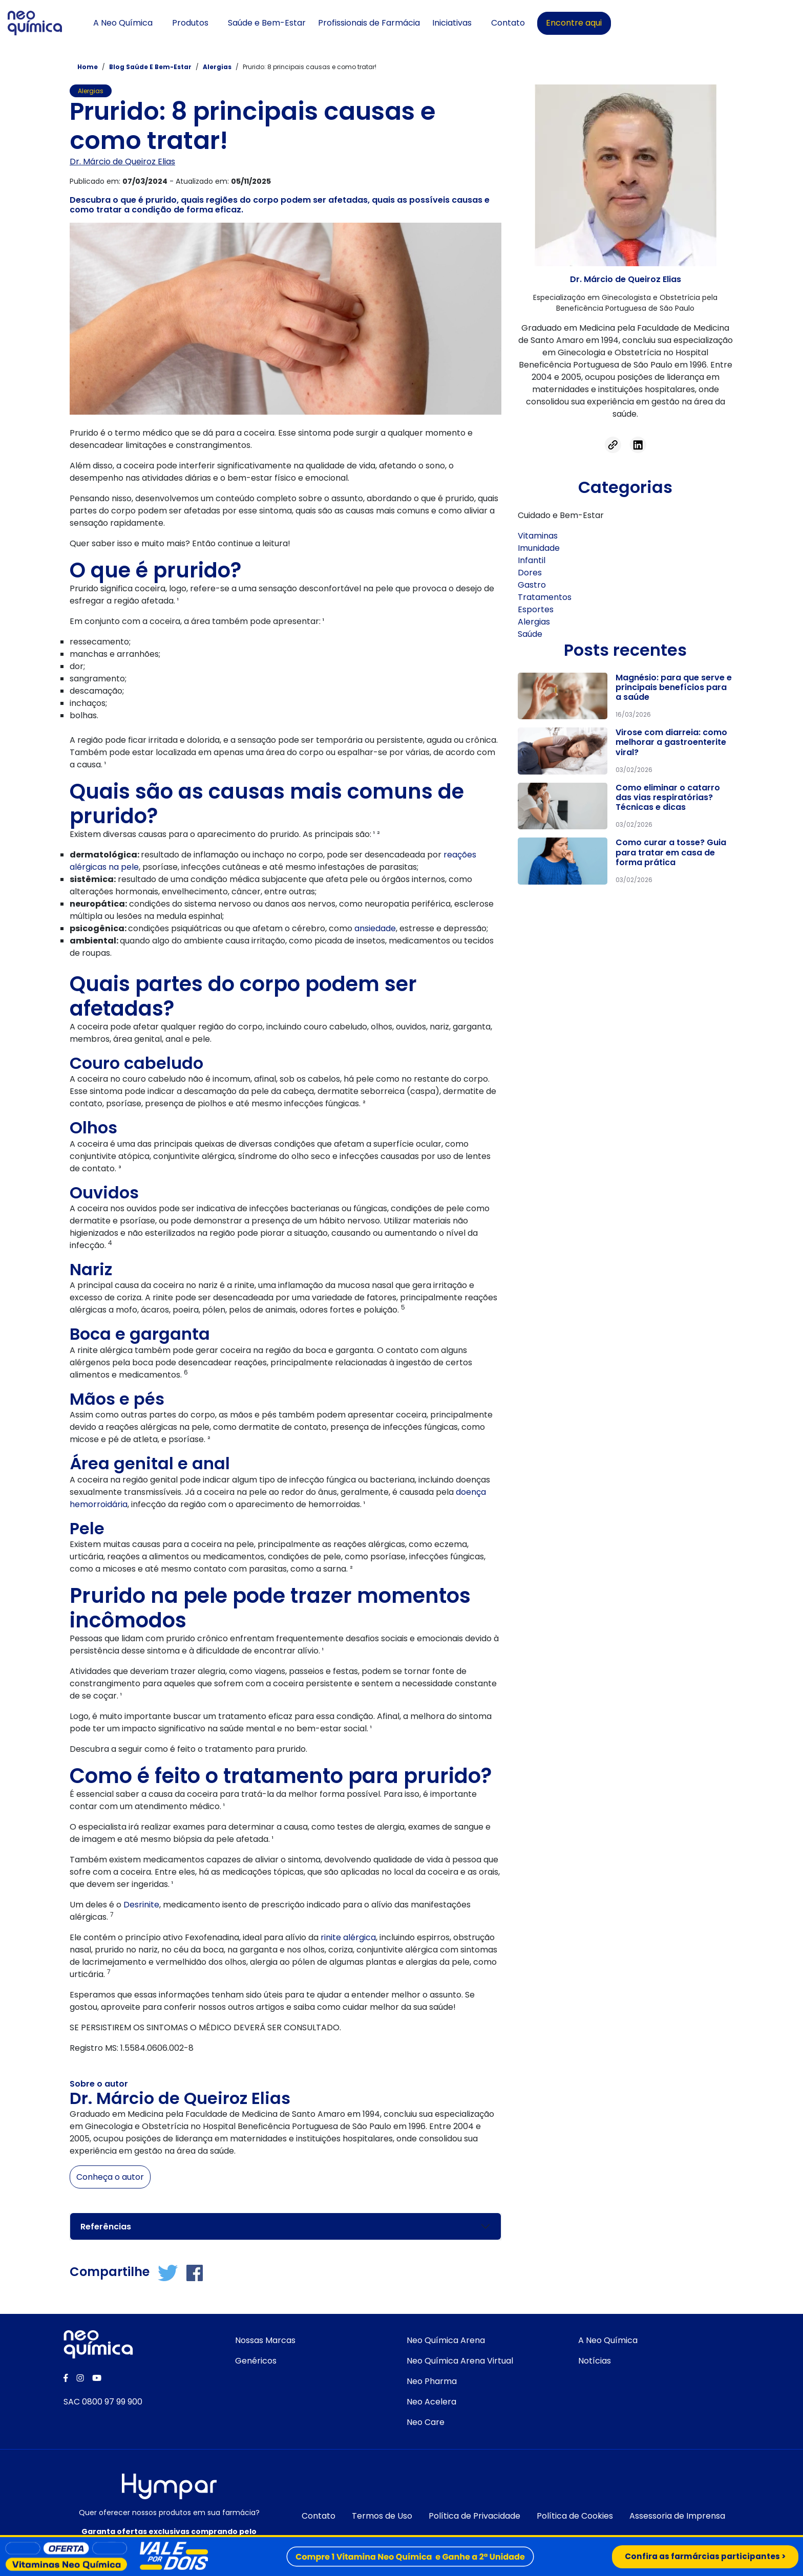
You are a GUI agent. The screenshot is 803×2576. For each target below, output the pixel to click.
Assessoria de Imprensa (677, 2516)
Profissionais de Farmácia (491, 23)
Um (78, 1904)
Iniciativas (574, 23)
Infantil (531, 560)
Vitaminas (538, 536)
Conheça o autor (110, 2176)
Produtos (312, 23)
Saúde (530, 634)
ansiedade (375, 928)
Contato (630, 23)
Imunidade (539, 548)
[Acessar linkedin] (637, 444)
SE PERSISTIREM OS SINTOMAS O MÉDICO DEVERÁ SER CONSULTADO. (205, 2027)
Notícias (594, 2361)
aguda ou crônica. (462, 739)
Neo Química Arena (446, 2340)
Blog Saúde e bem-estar (151, 66)
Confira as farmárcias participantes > (702, 2556)
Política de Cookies (575, 2516)
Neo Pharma (432, 2381)
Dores (530, 572)
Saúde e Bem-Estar (389, 23)
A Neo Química (245, 23)
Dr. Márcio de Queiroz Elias (122, 161)
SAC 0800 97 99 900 (103, 2402)
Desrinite (141, 1904)
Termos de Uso (382, 2516)
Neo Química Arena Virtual (460, 2361)
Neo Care (426, 2422)
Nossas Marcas (265, 2340)
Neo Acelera (431, 2402)
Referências (105, 2226)
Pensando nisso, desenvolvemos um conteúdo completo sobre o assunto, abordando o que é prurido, (274, 498)
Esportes (536, 609)
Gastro (532, 585)
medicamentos (420, 940)
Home (87, 66)
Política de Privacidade (474, 2516)
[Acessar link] (612, 444)
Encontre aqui (697, 23)
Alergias (218, 66)
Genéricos (256, 2361)
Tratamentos (545, 597)
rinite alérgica (348, 1937)
